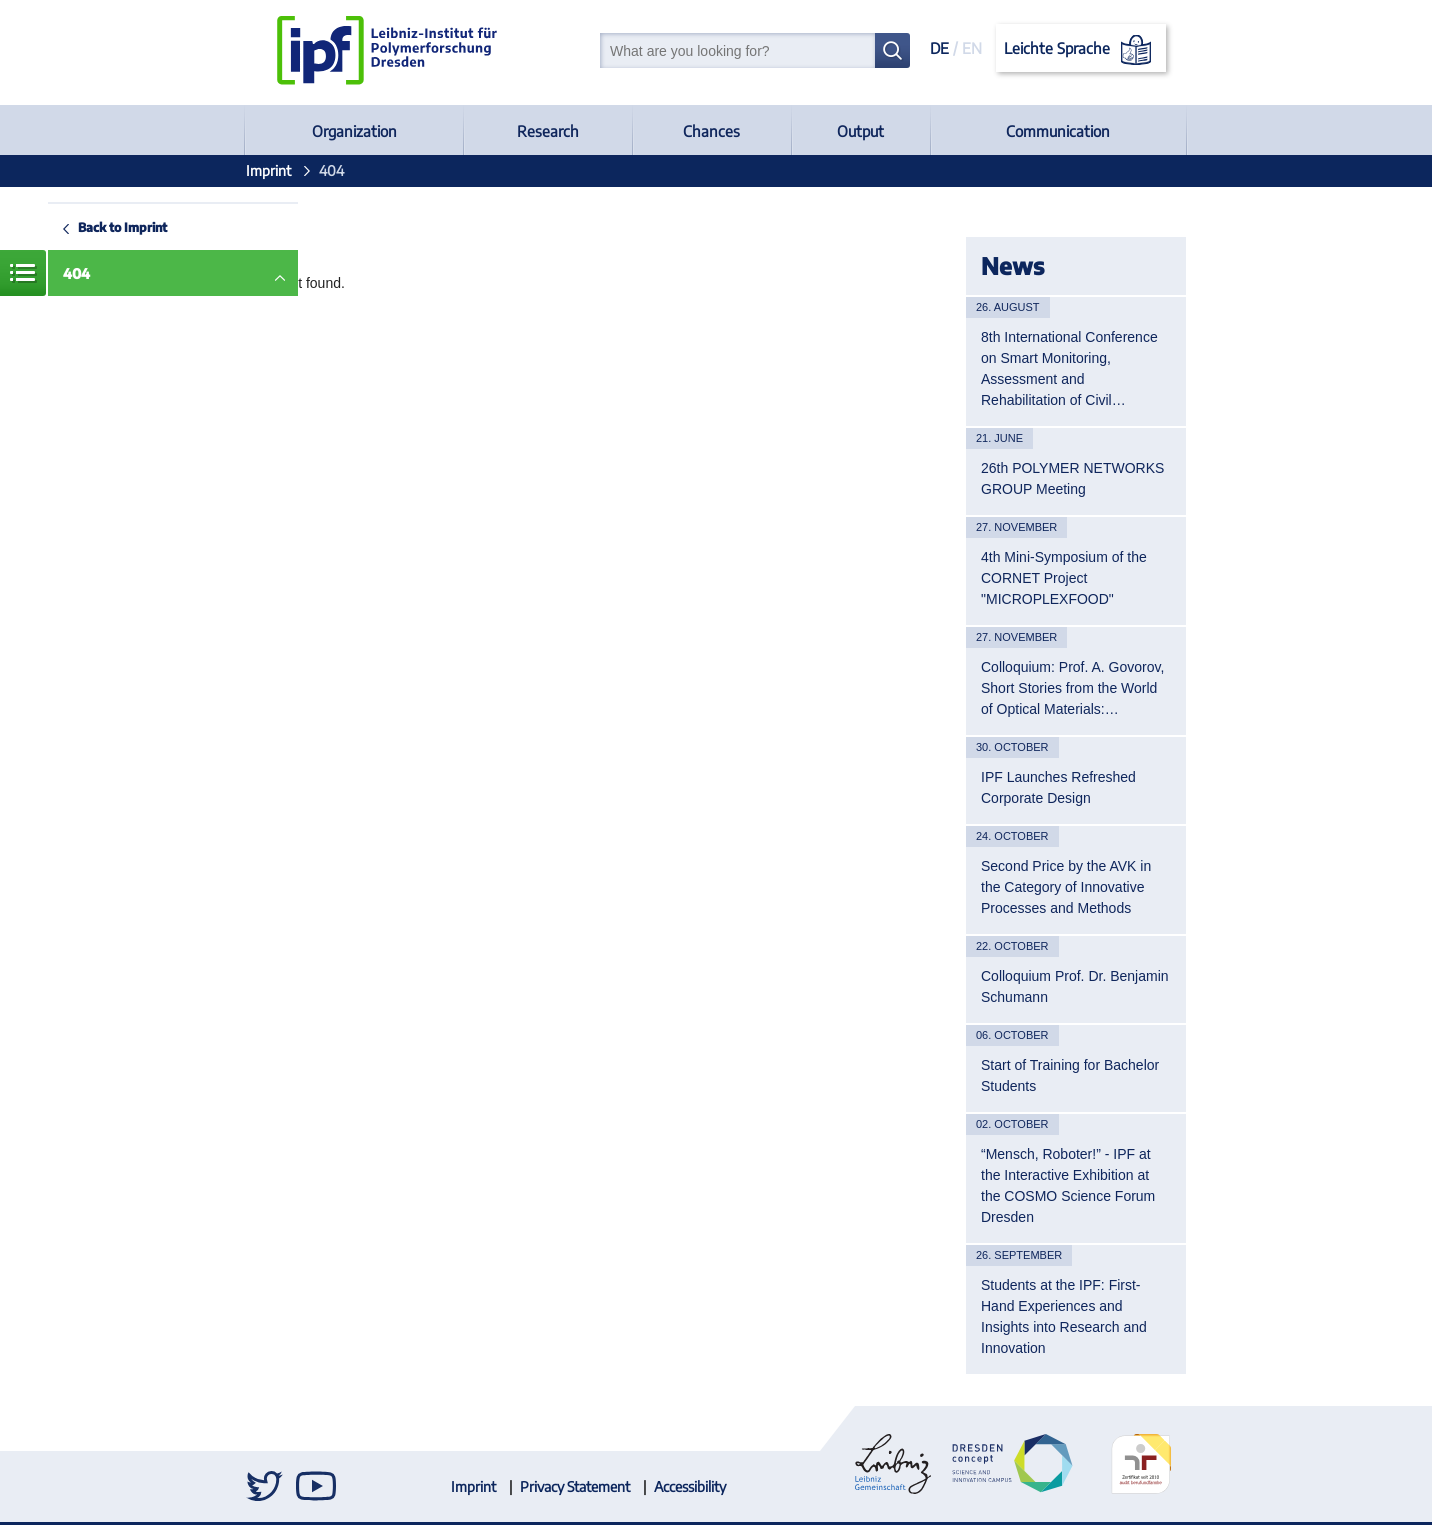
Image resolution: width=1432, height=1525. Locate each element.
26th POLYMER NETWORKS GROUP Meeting (1072, 478)
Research (548, 131)
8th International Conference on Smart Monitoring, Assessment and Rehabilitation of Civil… (1069, 368)
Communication (1058, 131)
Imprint (268, 170)
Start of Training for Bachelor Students (1070, 1075)
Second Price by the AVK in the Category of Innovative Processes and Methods (1066, 887)
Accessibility (690, 1486)
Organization (354, 131)
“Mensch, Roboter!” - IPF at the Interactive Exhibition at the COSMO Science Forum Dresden (1068, 1185)
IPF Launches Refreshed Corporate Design (1058, 787)
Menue (23, 273)
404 (76, 273)
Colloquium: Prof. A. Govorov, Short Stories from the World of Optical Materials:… (1072, 688)
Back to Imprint (122, 227)
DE (939, 48)
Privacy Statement (575, 1486)
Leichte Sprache (1081, 50)
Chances (711, 131)
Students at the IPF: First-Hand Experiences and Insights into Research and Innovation (1064, 1316)
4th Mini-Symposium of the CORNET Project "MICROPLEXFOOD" (1064, 578)
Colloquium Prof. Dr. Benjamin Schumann (1075, 986)
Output (860, 131)
